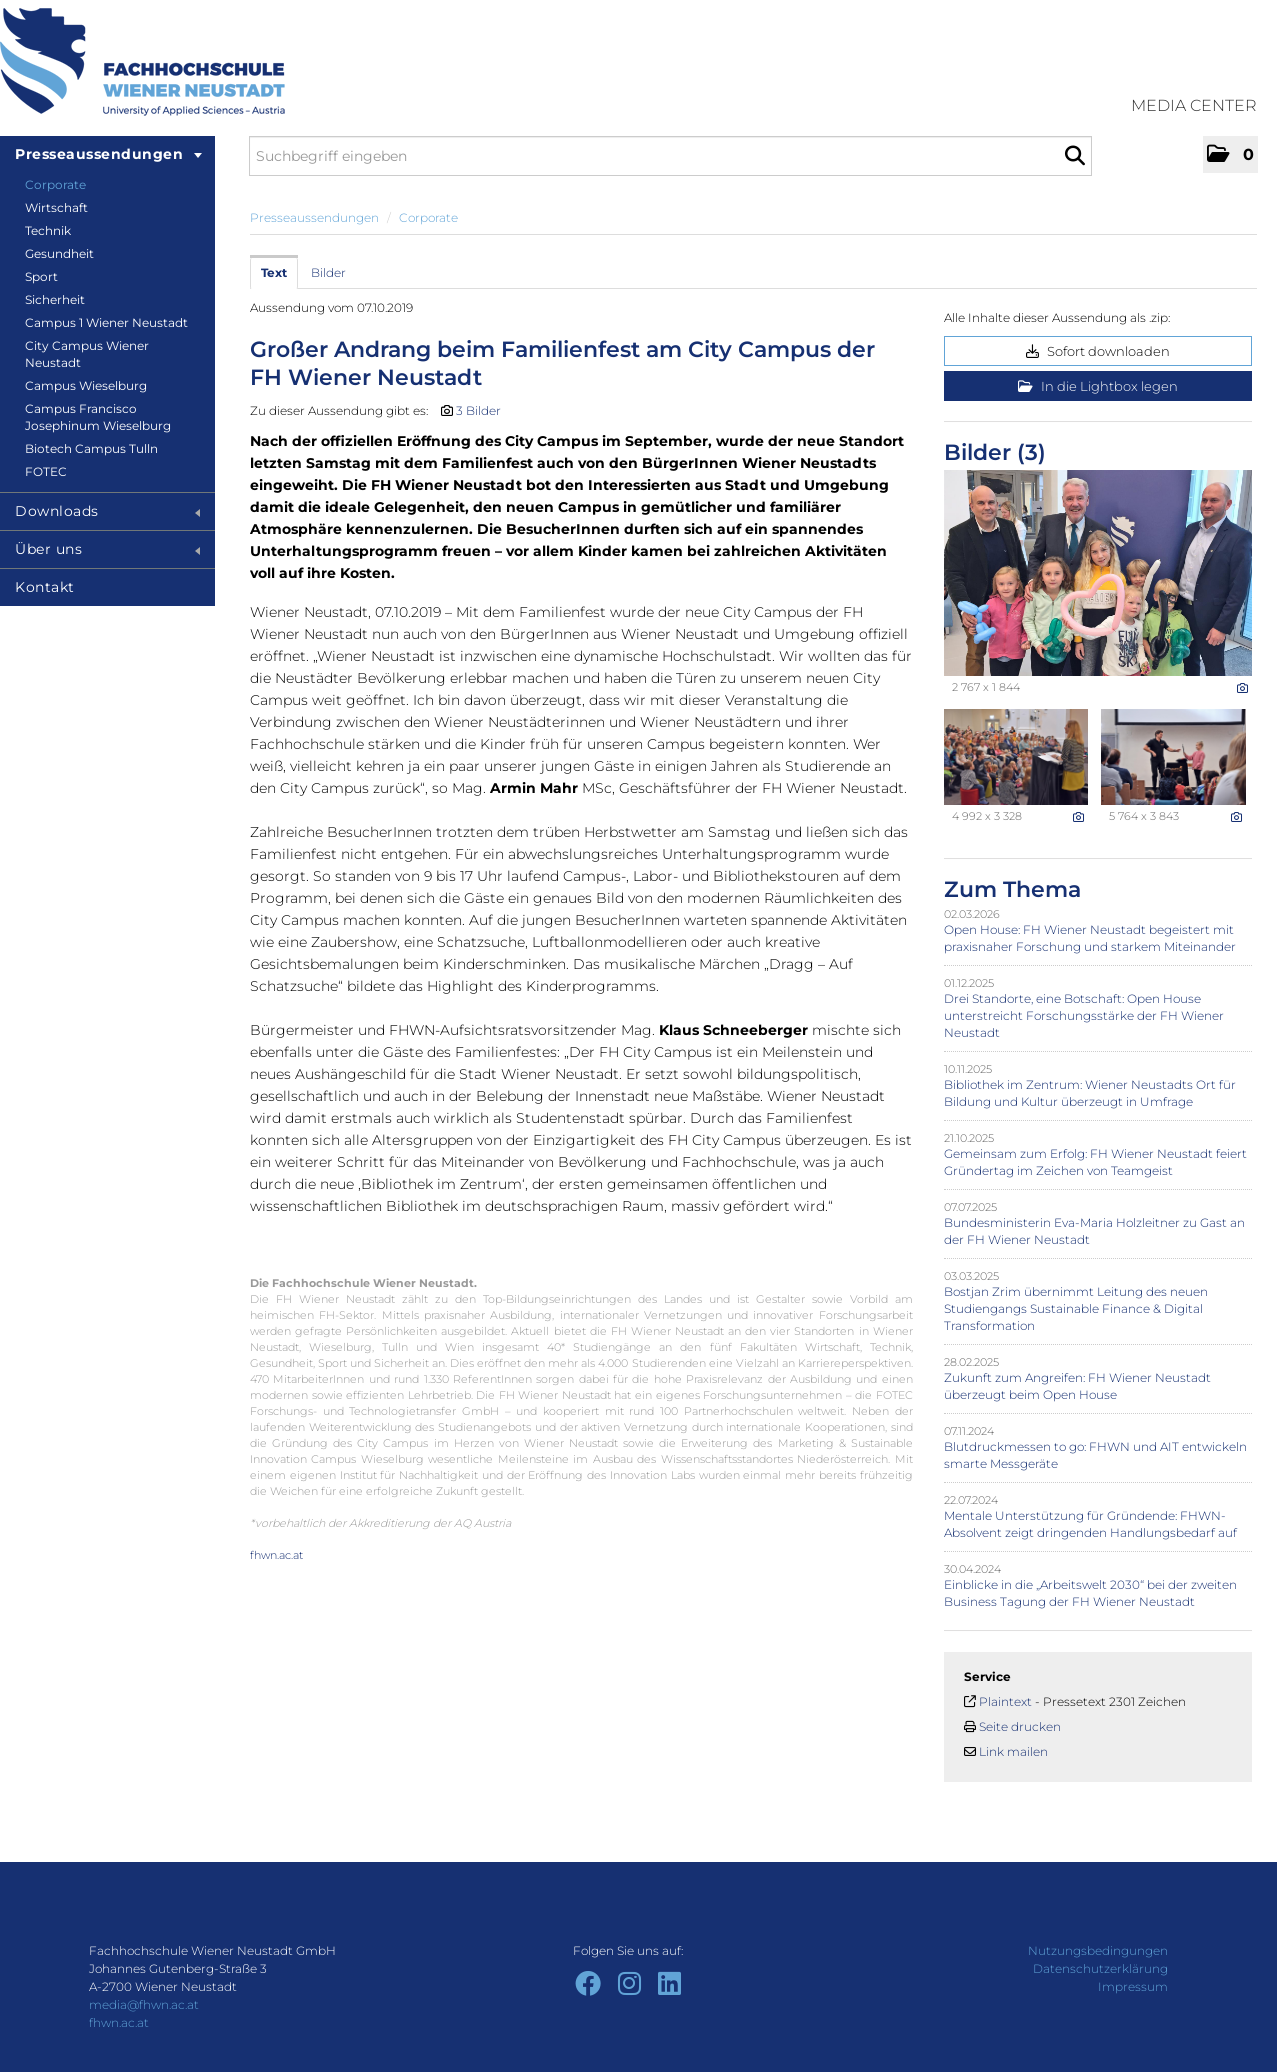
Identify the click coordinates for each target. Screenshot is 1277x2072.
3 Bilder (478, 410)
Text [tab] (274, 272)
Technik (48, 230)
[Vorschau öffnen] (1098, 573)
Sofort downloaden (1098, 351)
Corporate (55, 184)
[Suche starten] (1074, 156)
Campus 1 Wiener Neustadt (106, 322)
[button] (1230, 154)
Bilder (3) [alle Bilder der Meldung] (995, 452)
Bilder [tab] (328, 272)
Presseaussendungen (108, 154)
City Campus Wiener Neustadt (87, 354)
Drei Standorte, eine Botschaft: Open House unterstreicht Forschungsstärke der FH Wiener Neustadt (1084, 1015)
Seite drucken (1020, 1726)
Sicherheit (55, 299)
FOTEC (46, 471)
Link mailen (1013, 1751)
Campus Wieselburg (86, 385)
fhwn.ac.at (276, 1555)
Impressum (1133, 1986)
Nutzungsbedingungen (1098, 1950)
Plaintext (1005, 1701)
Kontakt (45, 587)
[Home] (142, 62)
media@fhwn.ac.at (144, 2004)
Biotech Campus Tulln (91, 448)
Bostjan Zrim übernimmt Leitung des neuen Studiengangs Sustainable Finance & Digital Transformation (1076, 1308)
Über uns (107, 549)
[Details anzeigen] (1242, 688)
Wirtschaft (56, 207)
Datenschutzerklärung (1100, 1968)
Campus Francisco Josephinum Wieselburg (98, 417)
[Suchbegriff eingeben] (670, 156)
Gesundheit (59, 253)
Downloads (107, 511)
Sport (41, 276)
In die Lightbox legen (1098, 386)
